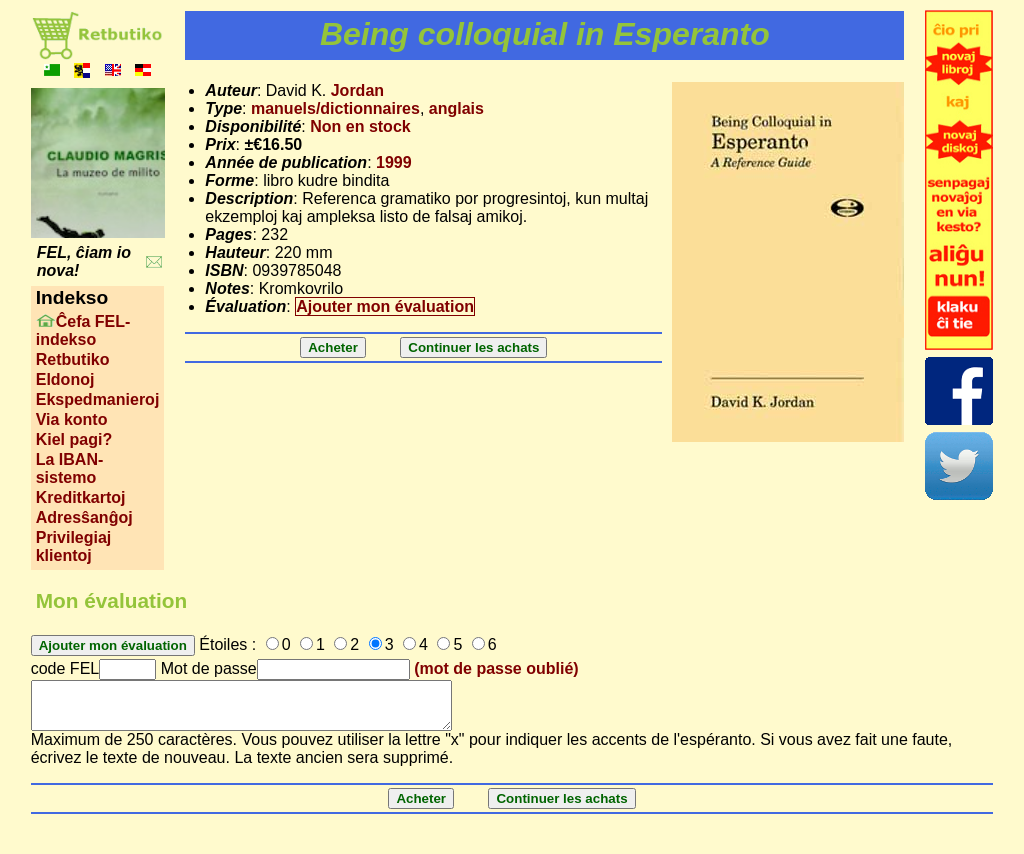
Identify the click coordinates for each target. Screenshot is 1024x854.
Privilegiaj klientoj (74, 546)
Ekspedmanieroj (98, 399)
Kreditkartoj (81, 497)
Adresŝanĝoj (84, 517)
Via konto (72, 419)
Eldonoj (65, 379)
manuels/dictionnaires (335, 108)
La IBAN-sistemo (70, 468)
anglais (456, 108)
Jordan (357, 90)
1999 (394, 162)
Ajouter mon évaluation (385, 306)
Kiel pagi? (74, 439)
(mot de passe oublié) (496, 668)
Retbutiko (73, 359)
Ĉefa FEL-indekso (83, 330)
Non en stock (360, 126)
